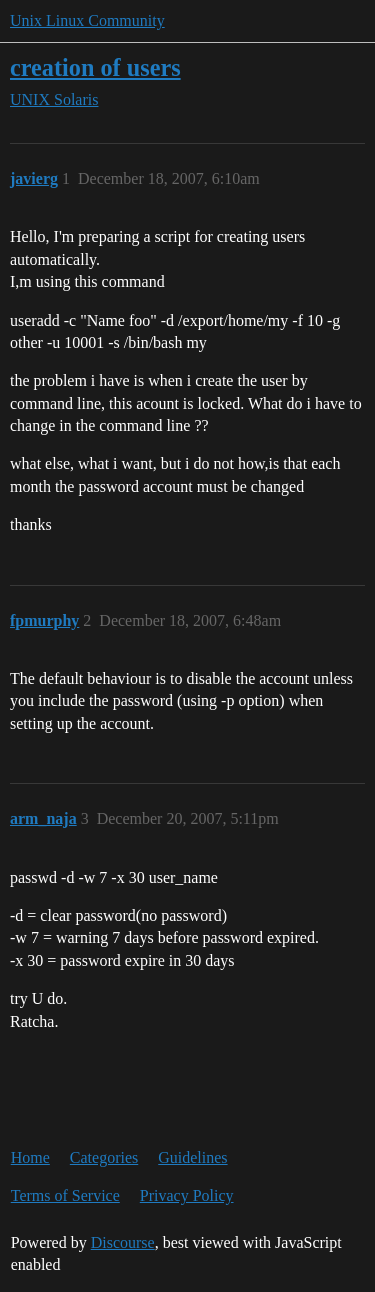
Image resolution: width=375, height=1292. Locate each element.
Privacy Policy (187, 1195)
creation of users (95, 67)
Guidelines (192, 1157)
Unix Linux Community (87, 20)
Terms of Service (65, 1195)
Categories (104, 1157)
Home (30, 1157)
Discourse (123, 1242)
